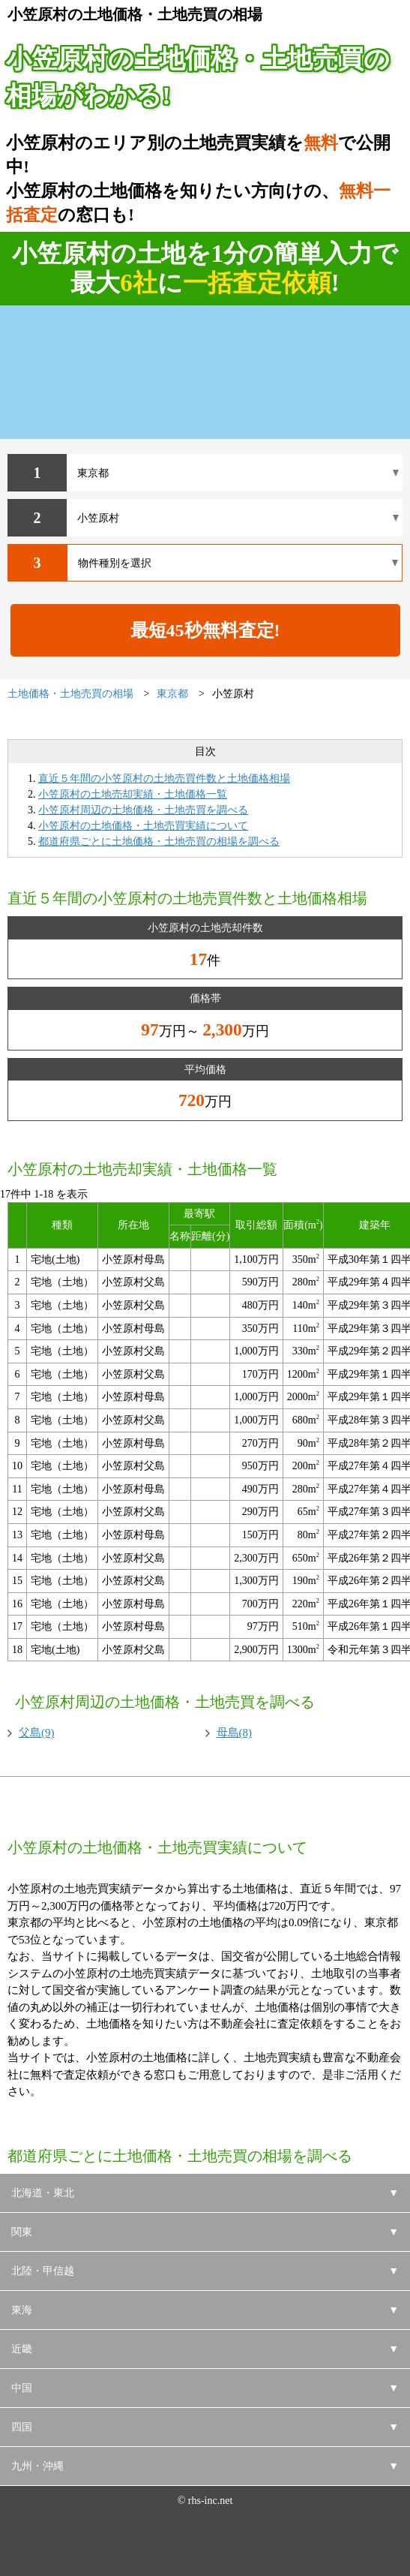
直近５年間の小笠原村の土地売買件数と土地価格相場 (164, 778)
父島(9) (37, 1733)
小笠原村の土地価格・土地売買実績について (143, 825)
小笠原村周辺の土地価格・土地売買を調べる (143, 810)
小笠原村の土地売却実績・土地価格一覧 (132, 794)
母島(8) (235, 1733)
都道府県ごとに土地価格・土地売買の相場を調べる (159, 841)
